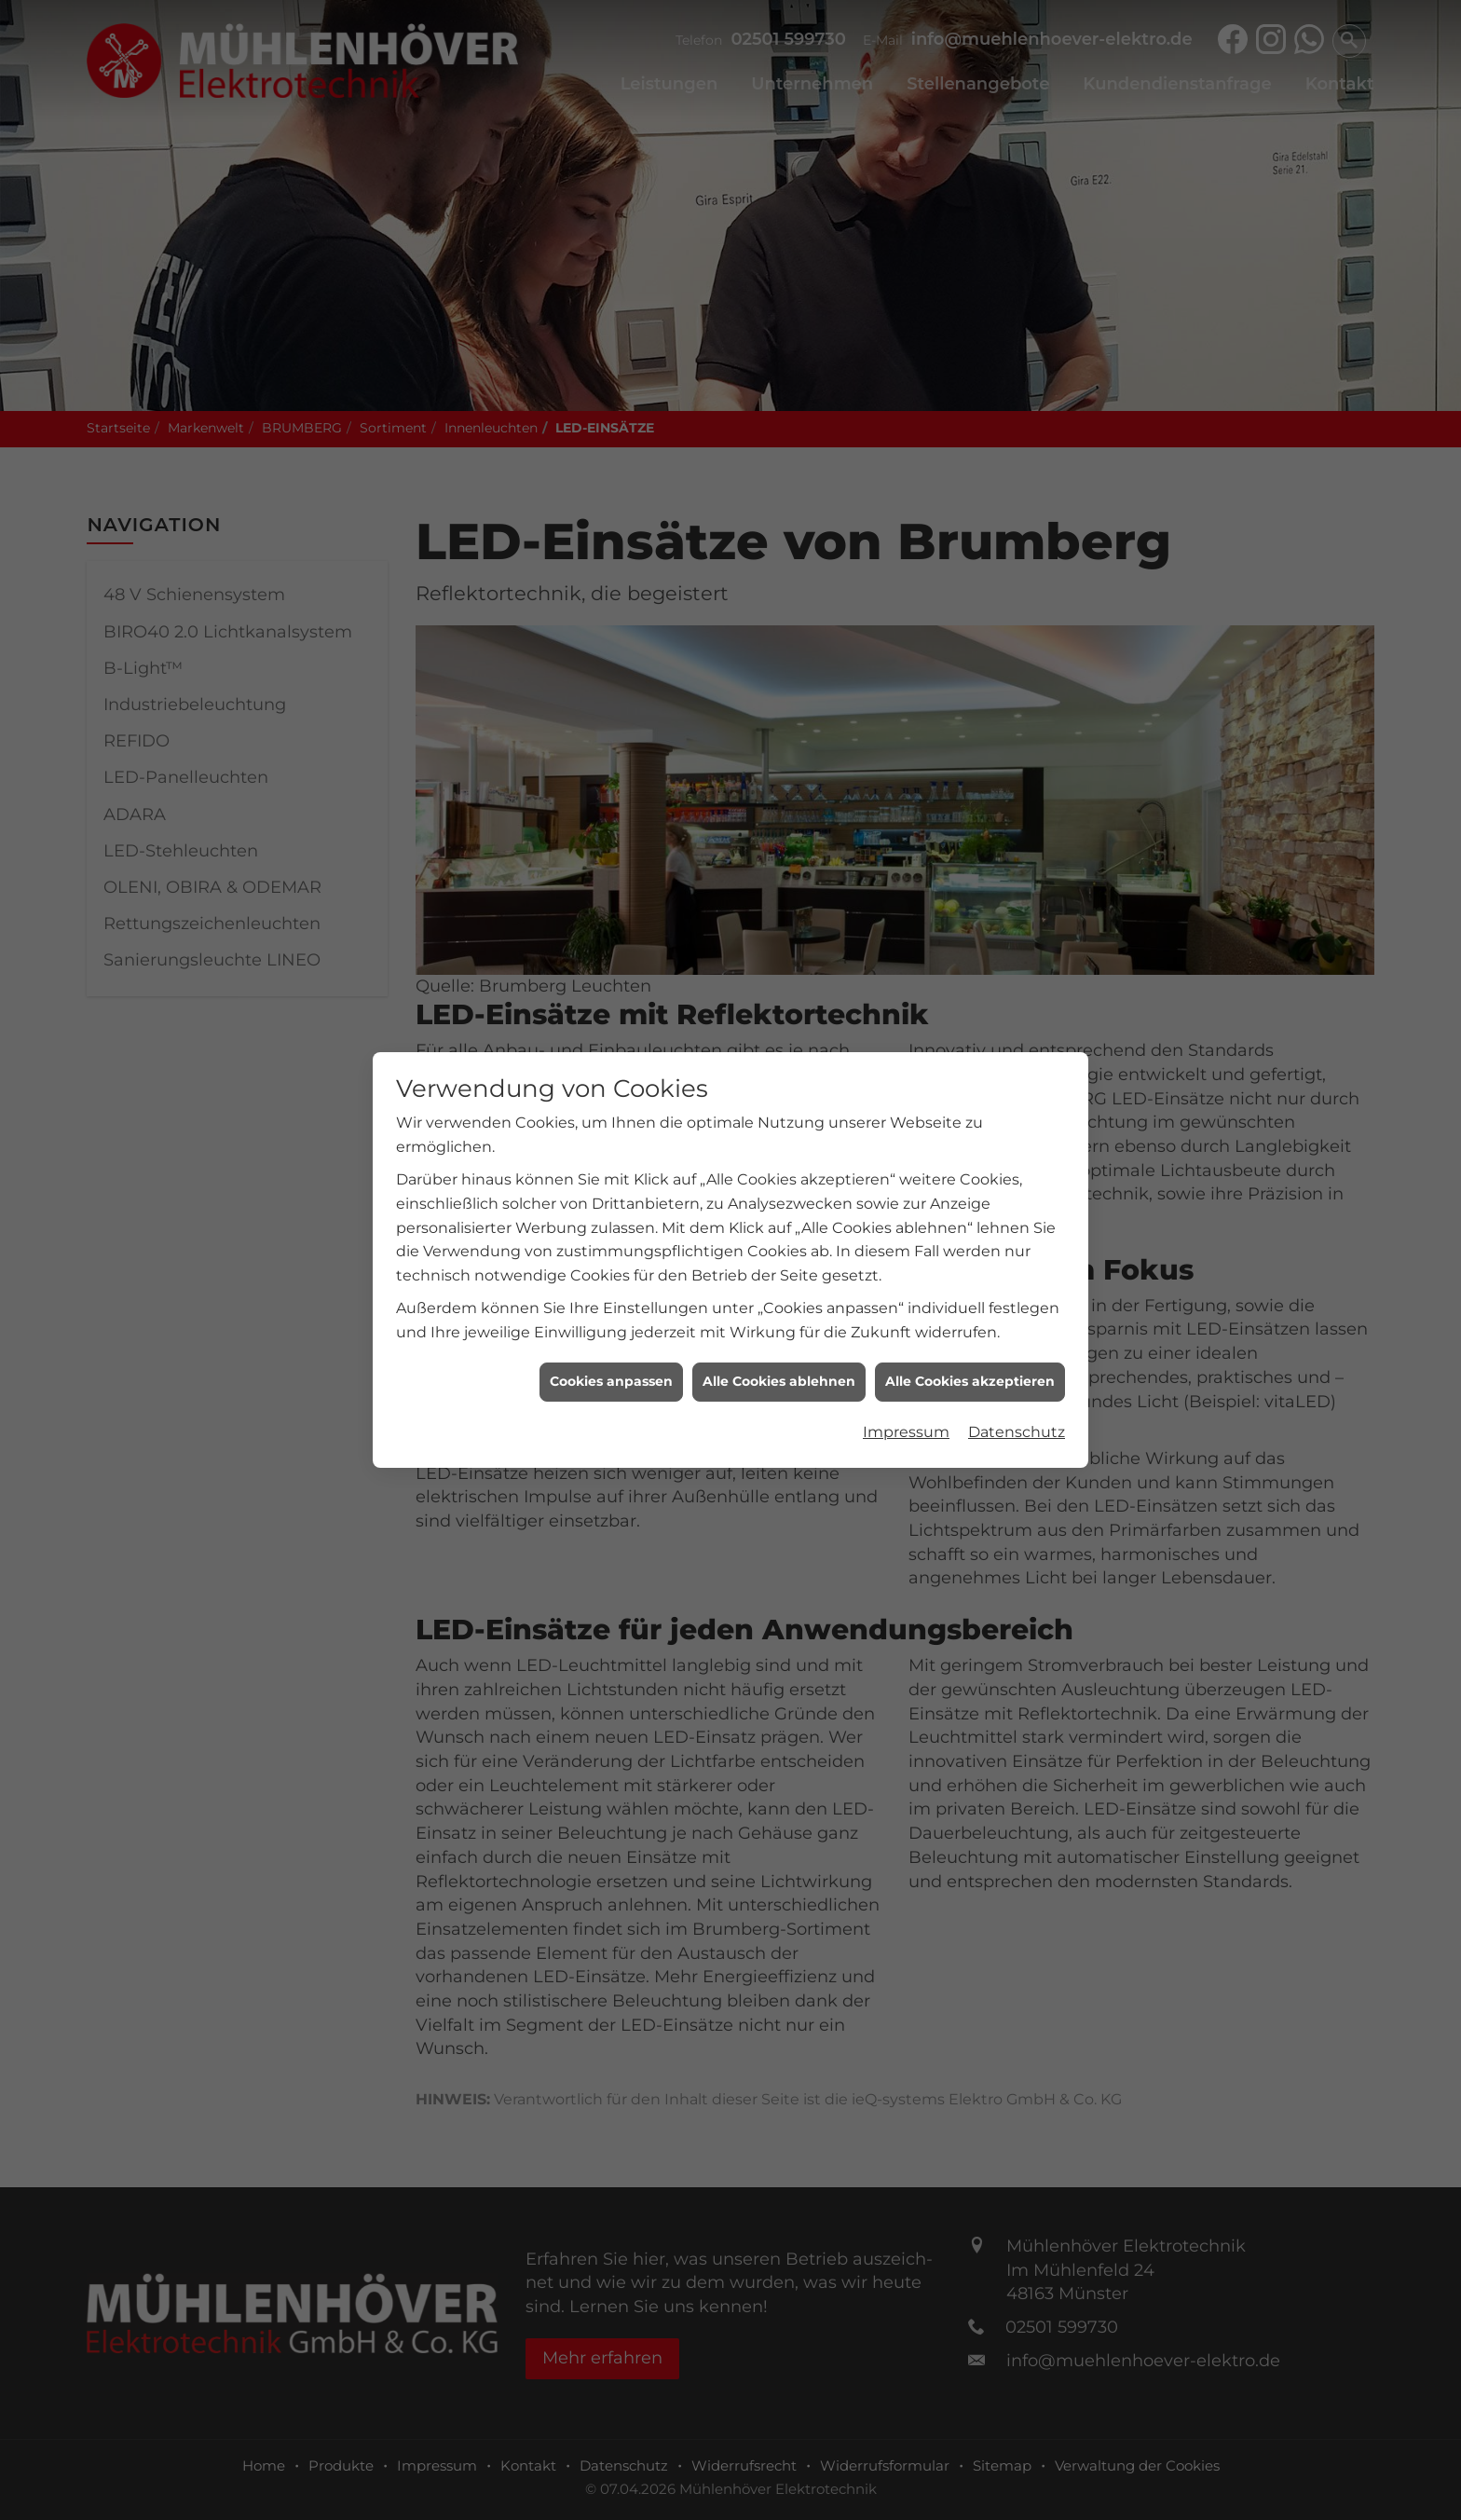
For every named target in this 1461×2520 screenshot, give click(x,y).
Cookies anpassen (611, 1110)
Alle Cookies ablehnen (779, 1110)
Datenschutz (1016, 1161)
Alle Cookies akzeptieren (970, 1110)
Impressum (906, 1161)
